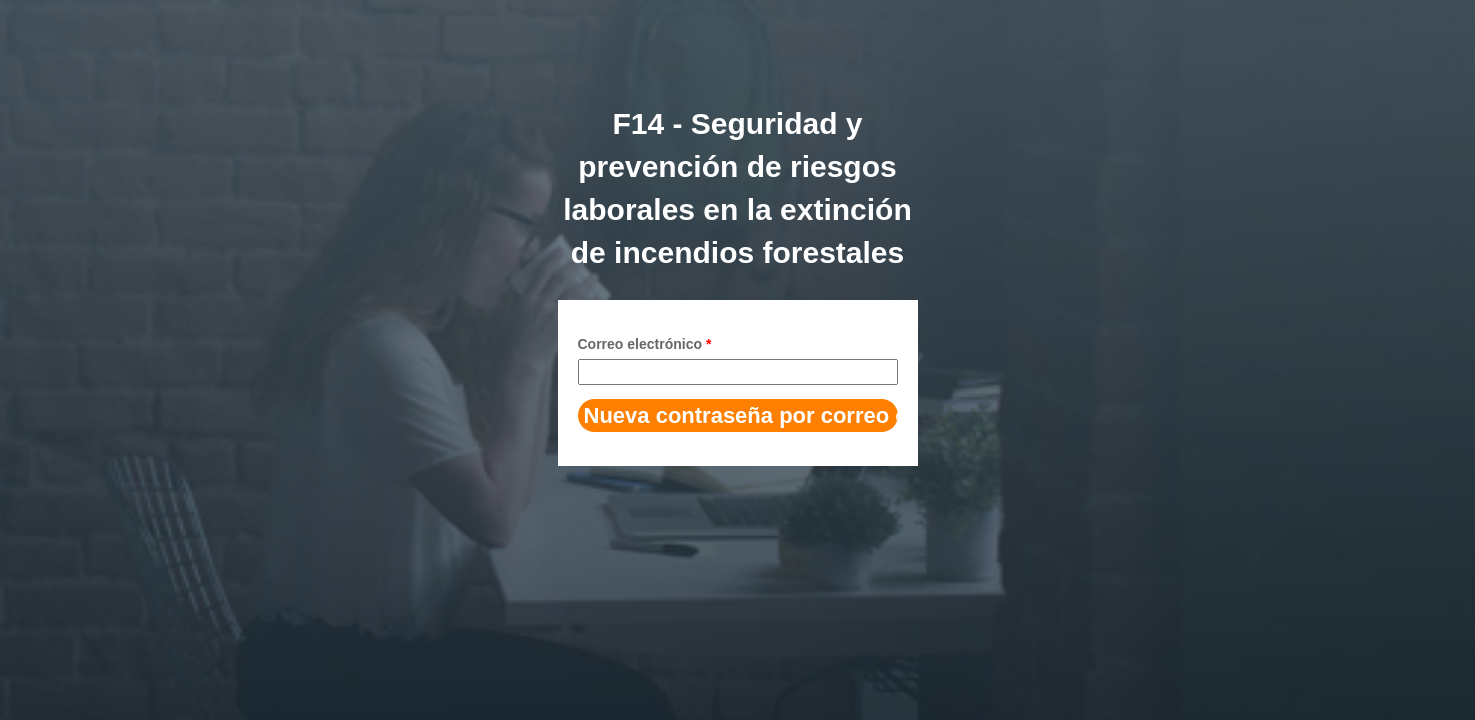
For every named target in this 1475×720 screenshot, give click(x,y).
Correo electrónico (645, 344)
